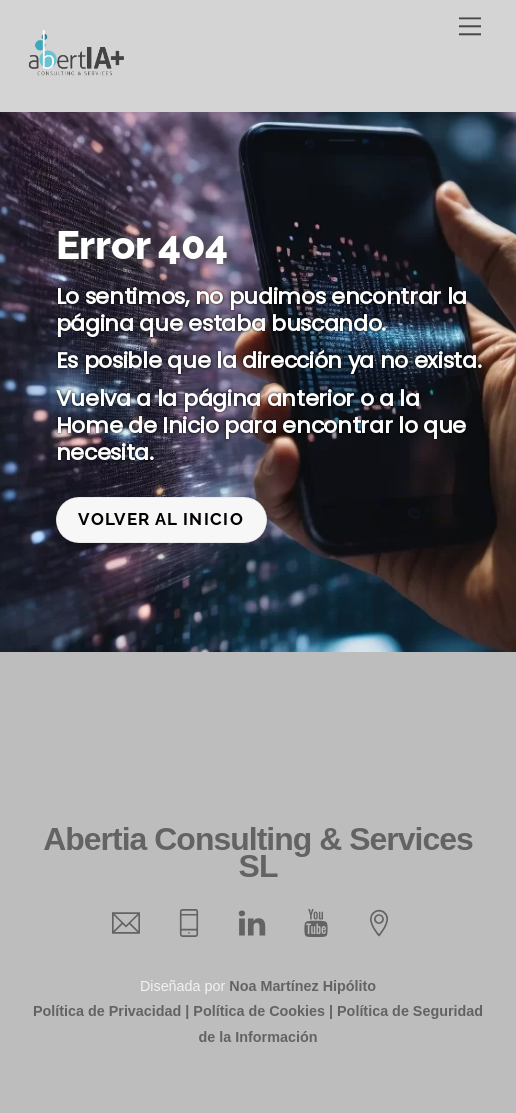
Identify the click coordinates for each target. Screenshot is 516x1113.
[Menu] (470, 26)
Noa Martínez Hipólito (302, 986)
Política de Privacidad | (111, 1011)
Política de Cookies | (263, 1011)
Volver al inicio (161, 519)
